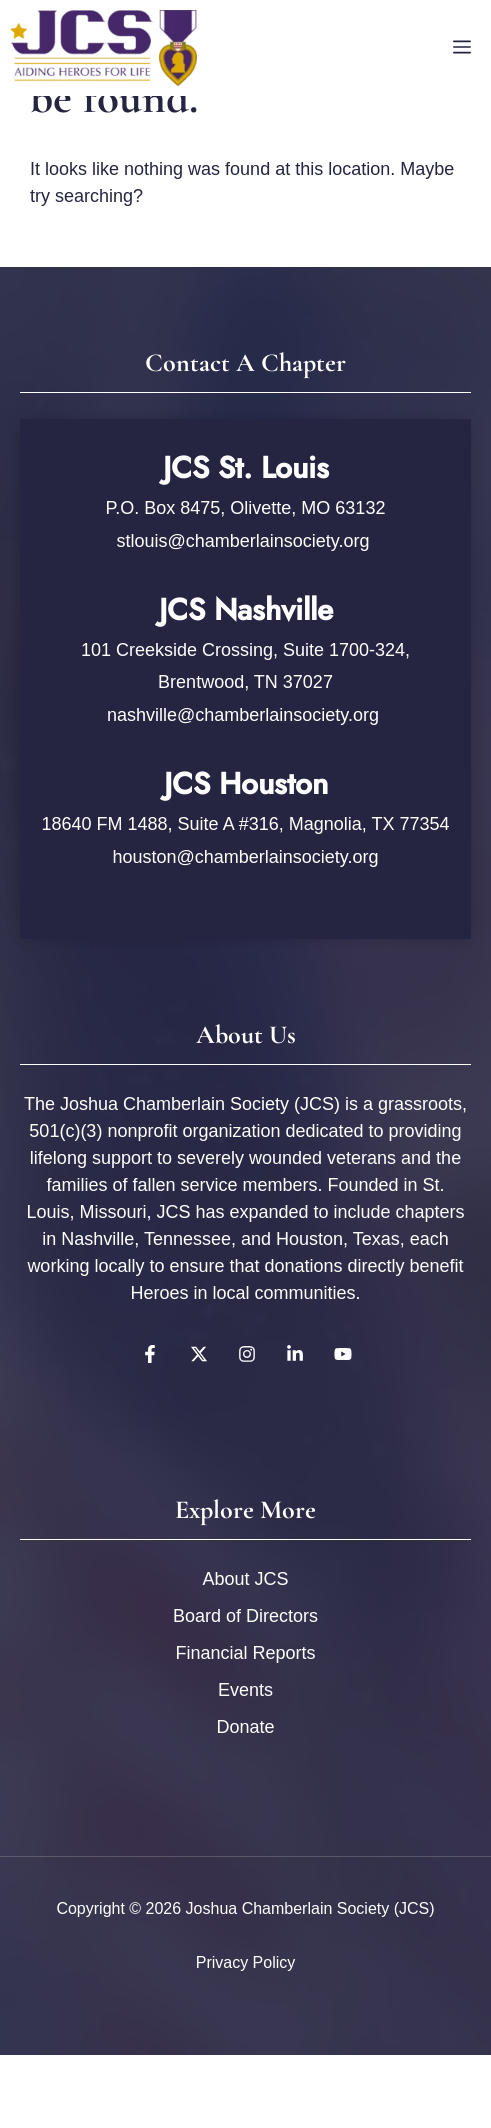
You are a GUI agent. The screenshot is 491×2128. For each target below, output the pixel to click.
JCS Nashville (246, 609)
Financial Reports (245, 1653)
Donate (245, 1727)
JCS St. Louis (246, 467)
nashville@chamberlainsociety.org (243, 715)
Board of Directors (245, 1616)
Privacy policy (246, 1962)
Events (245, 1690)
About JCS (245, 1579)
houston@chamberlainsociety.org (245, 857)
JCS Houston (246, 783)
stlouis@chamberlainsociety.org (245, 541)
